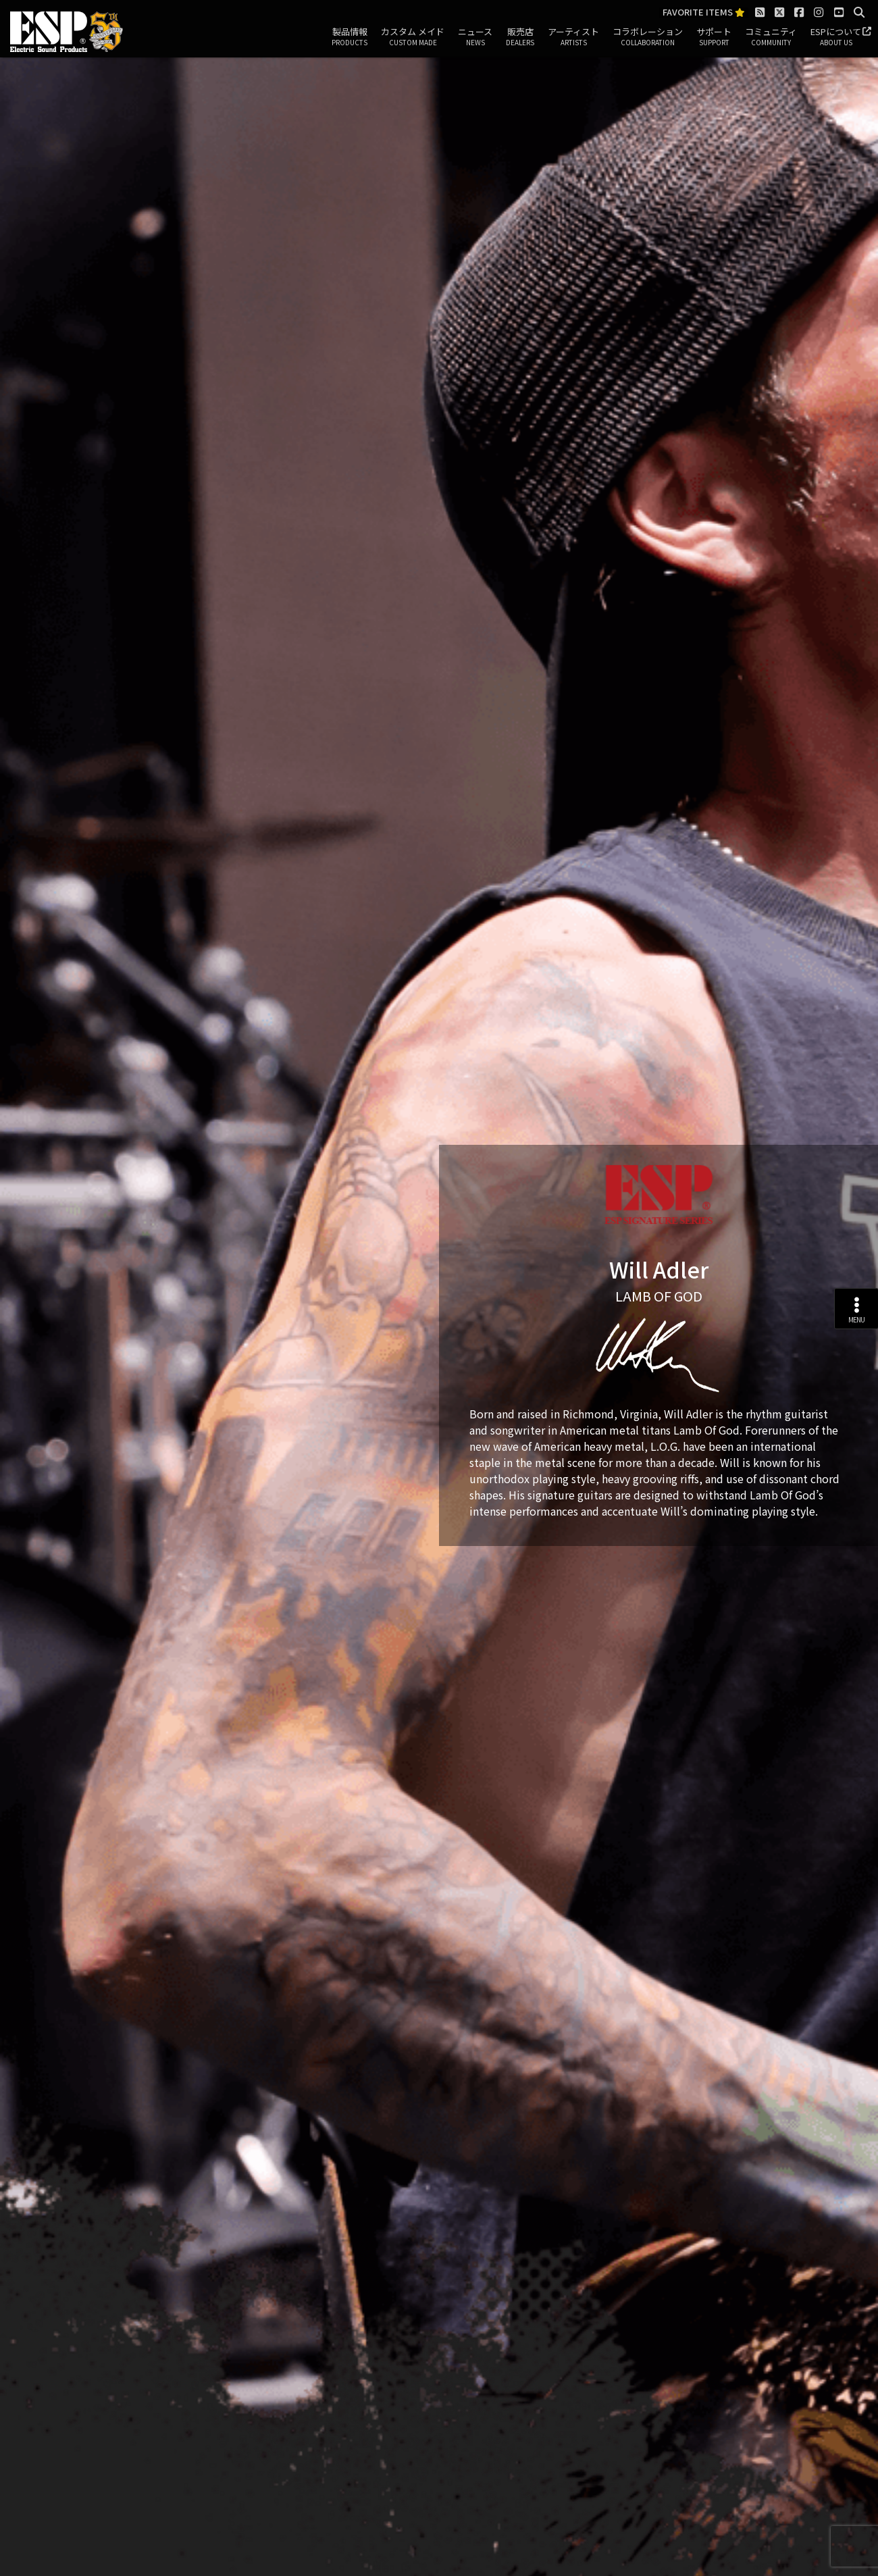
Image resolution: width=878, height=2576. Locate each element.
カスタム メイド (412, 37)
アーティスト (573, 37)
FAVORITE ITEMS (704, 12)
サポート (713, 37)
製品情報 (349, 37)
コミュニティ (771, 37)
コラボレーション (648, 37)
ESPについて (835, 37)
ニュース (475, 37)
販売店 (520, 37)
